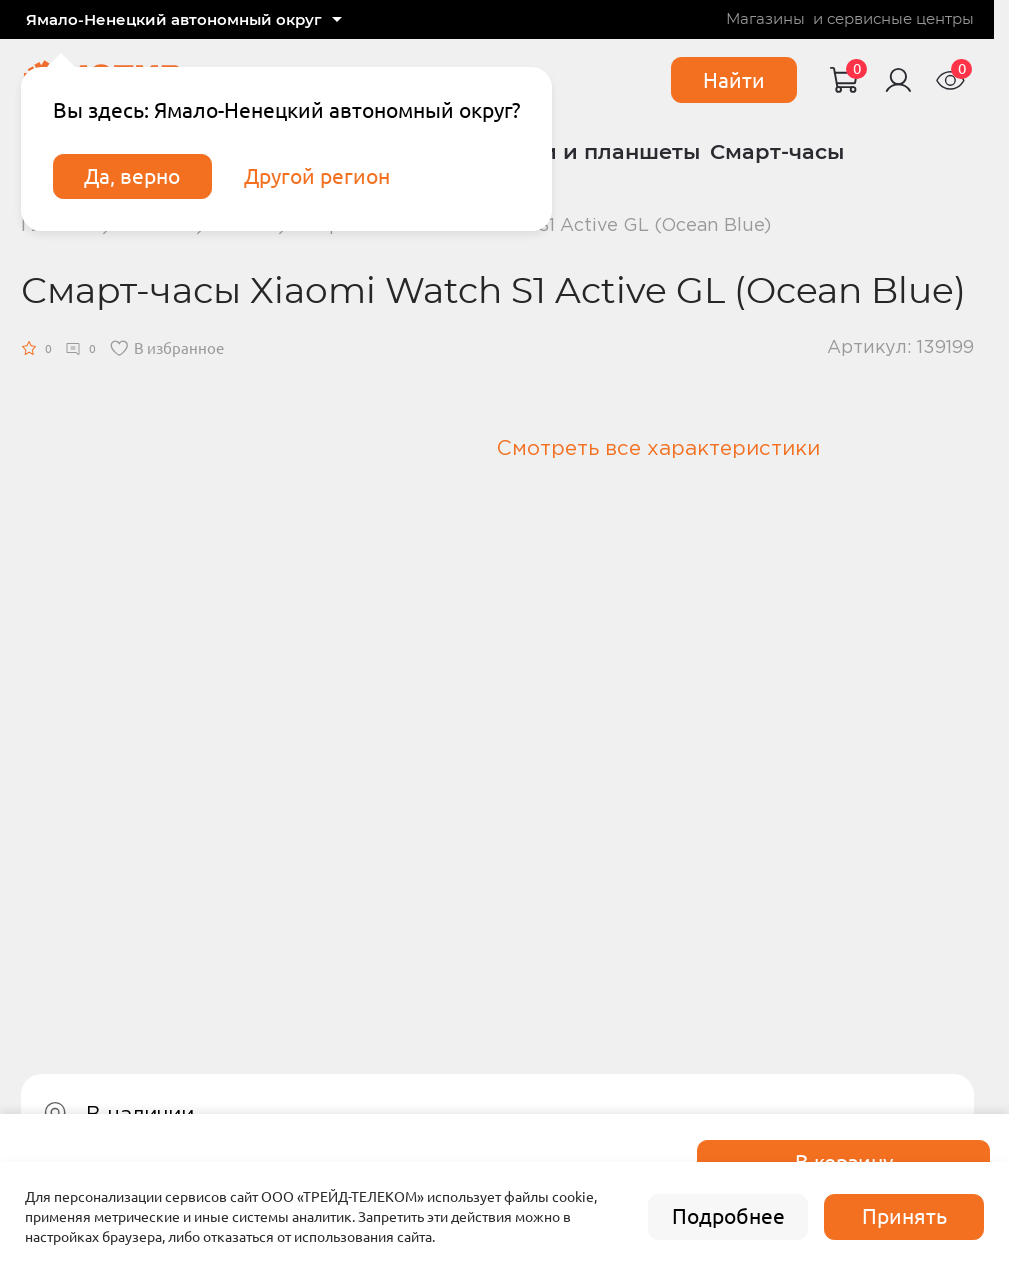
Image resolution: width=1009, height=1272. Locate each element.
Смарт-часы (777, 151)
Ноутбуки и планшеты (574, 151)
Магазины (765, 19)
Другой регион (317, 176)
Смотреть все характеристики (658, 449)
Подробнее (728, 1216)
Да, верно (132, 176)
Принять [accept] (904, 1216)
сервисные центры (900, 19)
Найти (734, 80)
